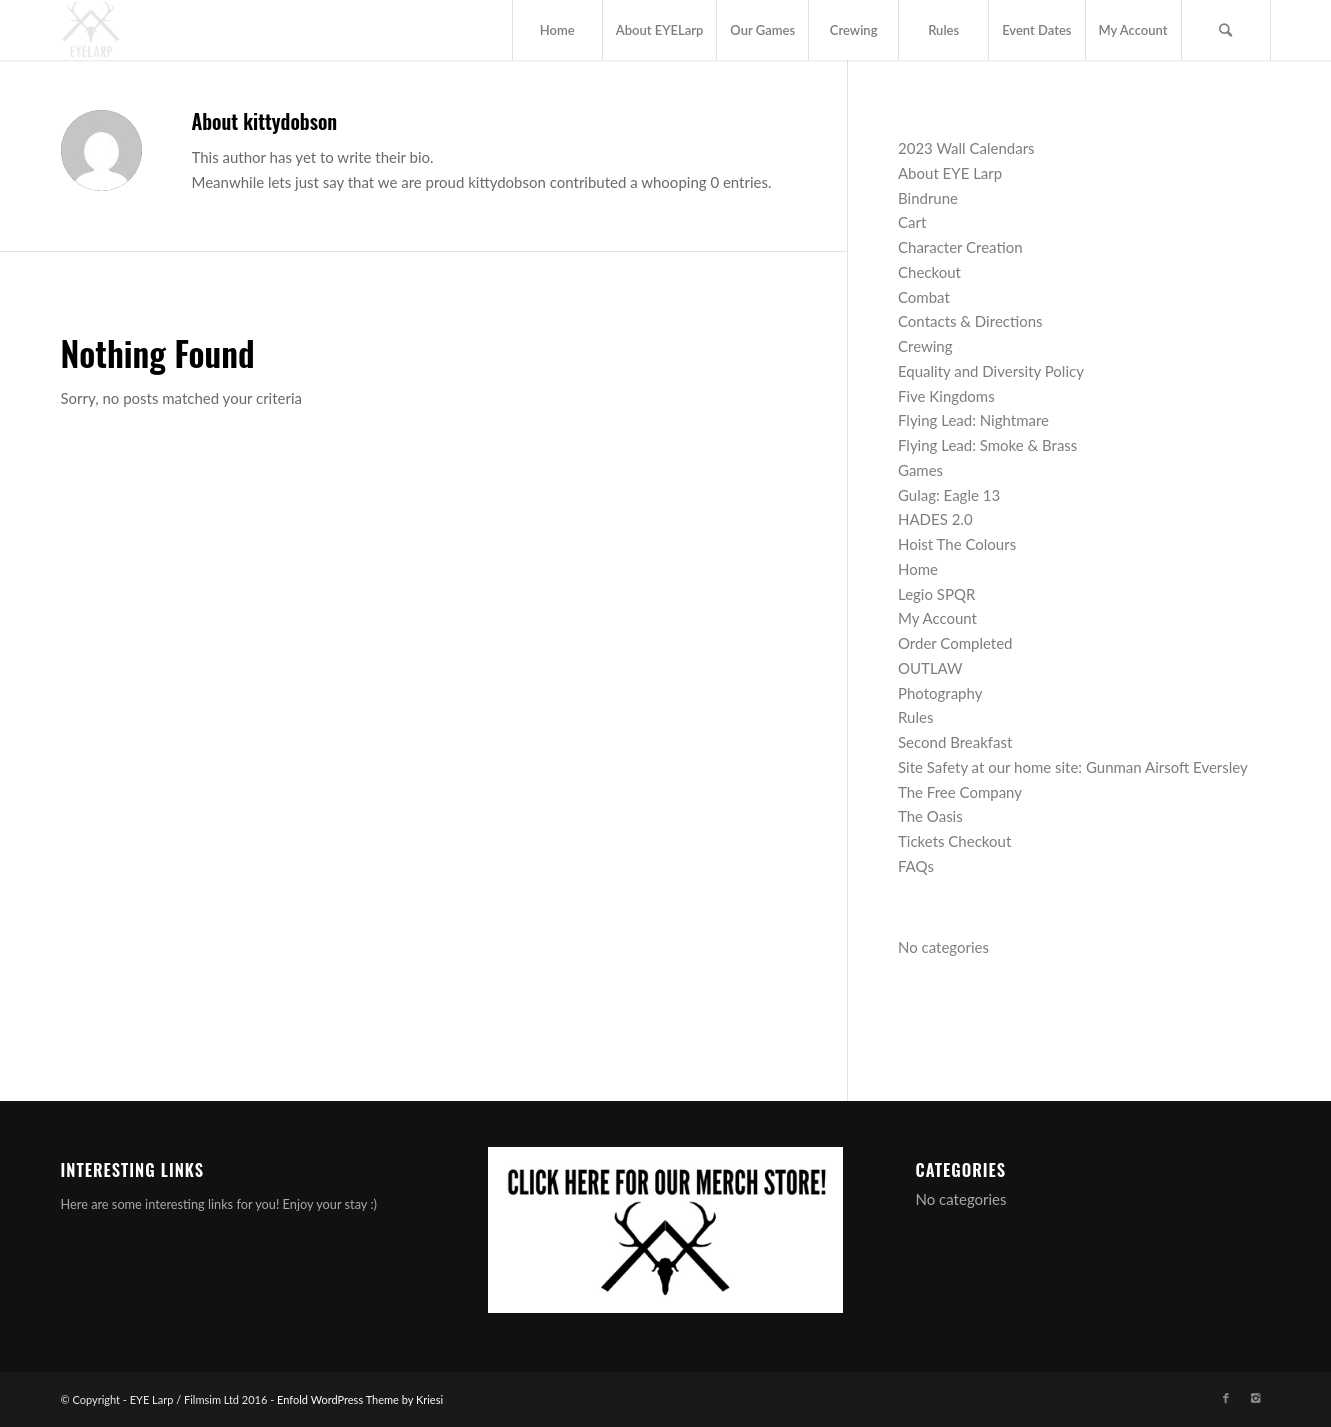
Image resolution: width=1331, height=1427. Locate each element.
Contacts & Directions (970, 321)
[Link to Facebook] (1226, 1398)
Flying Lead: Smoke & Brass (987, 445)
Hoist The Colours (957, 544)
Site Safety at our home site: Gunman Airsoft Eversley (1073, 767)
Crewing (925, 346)
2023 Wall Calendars (966, 148)
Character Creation (960, 247)
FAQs (916, 866)
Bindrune (928, 198)
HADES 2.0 (935, 519)
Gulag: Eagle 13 (949, 495)
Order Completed (955, 643)
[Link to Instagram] (1256, 1398)
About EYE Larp (950, 173)
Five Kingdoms (946, 396)
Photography (940, 693)
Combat (924, 297)
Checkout (929, 272)
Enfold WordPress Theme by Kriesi (360, 1399)
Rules (915, 717)
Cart (912, 222)
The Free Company (960, 792)
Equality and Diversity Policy (991, 371)
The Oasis (930, 816)
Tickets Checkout (954, 841)
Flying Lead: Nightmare (973, 420)
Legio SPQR (936, 594)
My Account (937, 618)
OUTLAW (930, 668)
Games (920, 470)
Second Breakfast (955, 742)
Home (918, 569)
